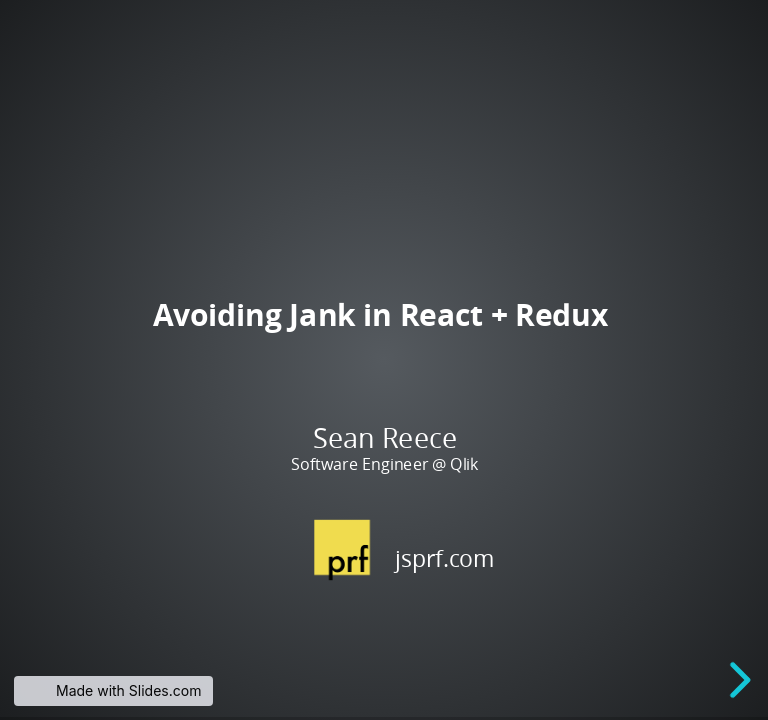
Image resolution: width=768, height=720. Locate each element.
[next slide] (737, 680)
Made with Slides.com (128, 690)
